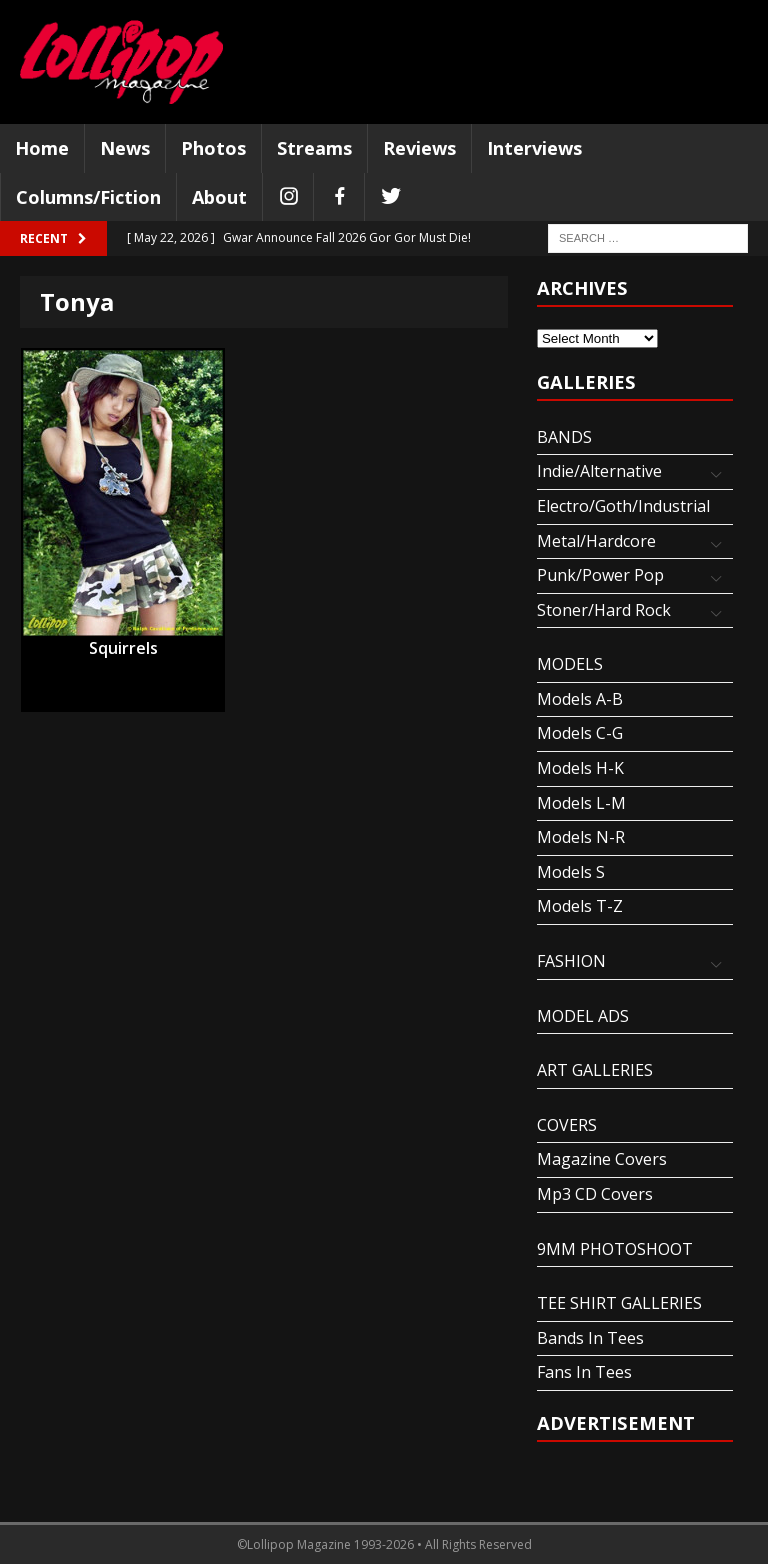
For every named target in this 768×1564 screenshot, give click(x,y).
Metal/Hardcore (596, 541)
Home (42, 148)
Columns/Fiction (88, 197)
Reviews (419, 148)
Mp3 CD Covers (595, 1194)
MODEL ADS (583, 1016)
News (125, 148)
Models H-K (580, 768)
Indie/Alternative (599, 471)
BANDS (564, 437)
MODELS (570, 664)
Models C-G (580, 733)
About (219, 197)
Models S (571, 872)
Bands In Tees (590, 1338)
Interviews (534, 148)
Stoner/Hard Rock (604, 610)
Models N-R (581, 837)
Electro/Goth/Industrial (623, 506)
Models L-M (581, 803)
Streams (314, 148)
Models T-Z (580, 906)
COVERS (567, 1125)
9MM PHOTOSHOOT (615, 1249)
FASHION (571, 961)
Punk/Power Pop (600, 575)
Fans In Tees (584, 1372)
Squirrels (123, 648)
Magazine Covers (602, 1159)
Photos (213, 148)
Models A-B (580, 699)
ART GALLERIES (595, 1070)
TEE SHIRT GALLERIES (619, 1303)
